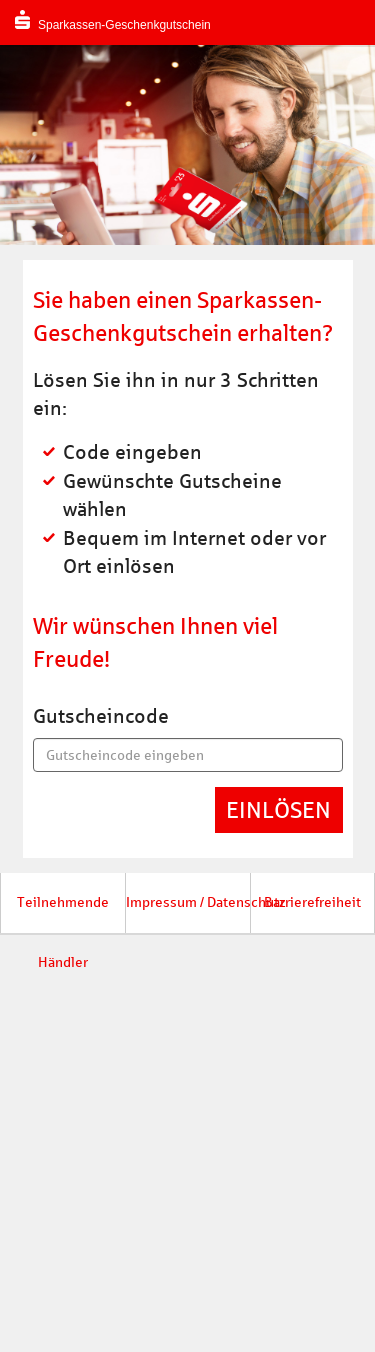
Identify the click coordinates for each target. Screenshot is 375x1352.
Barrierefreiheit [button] (312, 902)
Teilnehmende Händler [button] (63, 914)
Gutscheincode (101, 716)
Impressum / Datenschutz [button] (188, 902)
